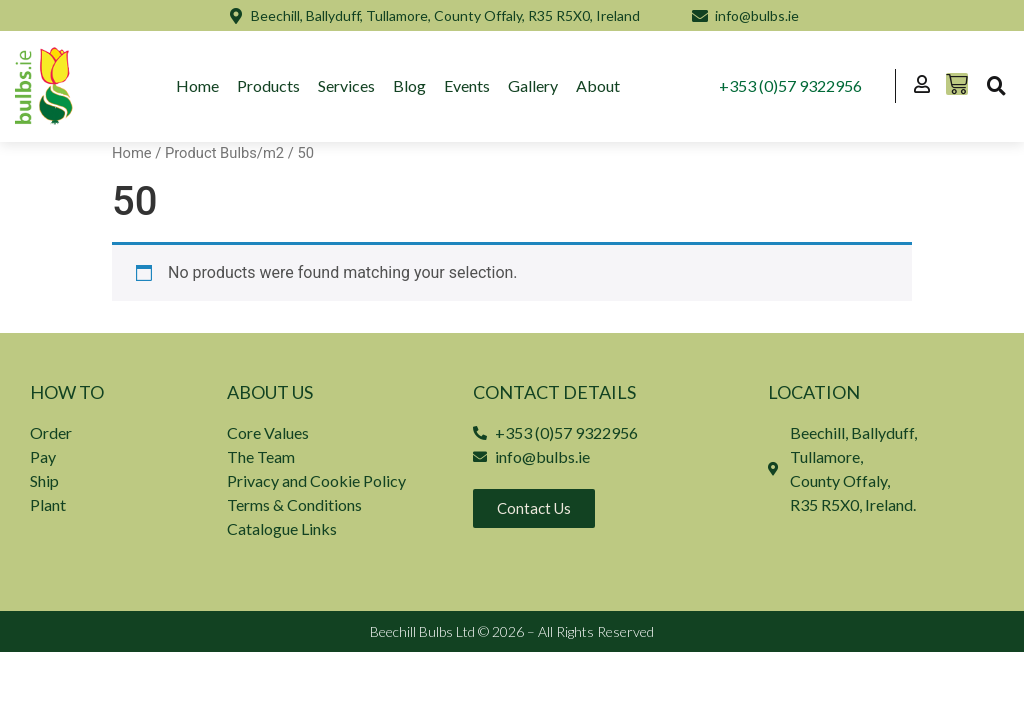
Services (347, 85)
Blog (410, 85)
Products (269, 85)
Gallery (534, 85)
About (599, 85)
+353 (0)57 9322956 (790, 85)
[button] (996, 86)
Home (198, 85)
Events (468, 85)
